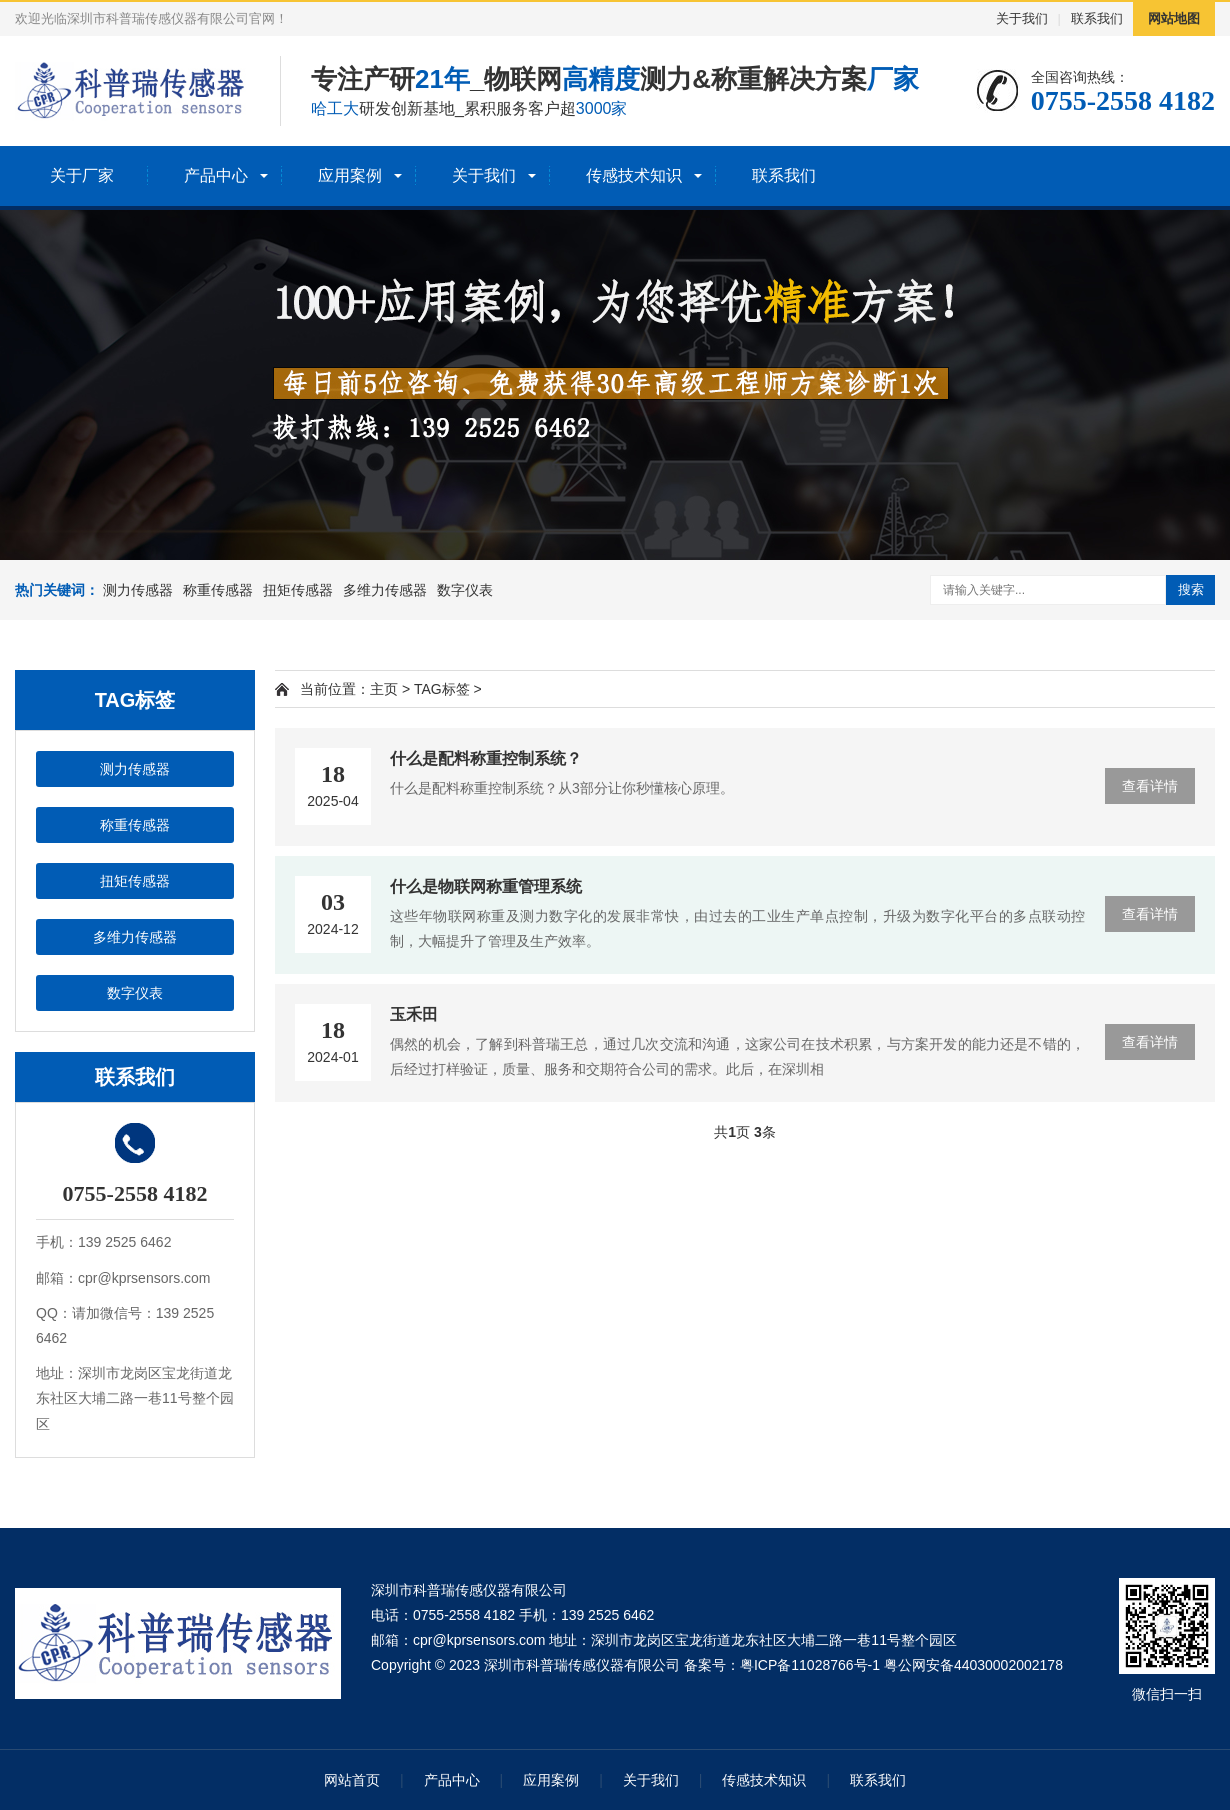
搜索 (1191, 589)
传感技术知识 (634, 175)
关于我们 (1022, 18)
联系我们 (1097, 18)
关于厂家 (82, 175)
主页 (384, 689)
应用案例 (350, 175)
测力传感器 (138, 590)
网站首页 (352, 1780)
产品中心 (216, 175)
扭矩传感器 (298, 590)
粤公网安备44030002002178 (973, 1665)
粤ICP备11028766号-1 (810, 1665)
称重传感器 (218, 590)
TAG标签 (442, 689)
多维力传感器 (385, 590)
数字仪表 (465, 590)
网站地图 (1174, 18)
